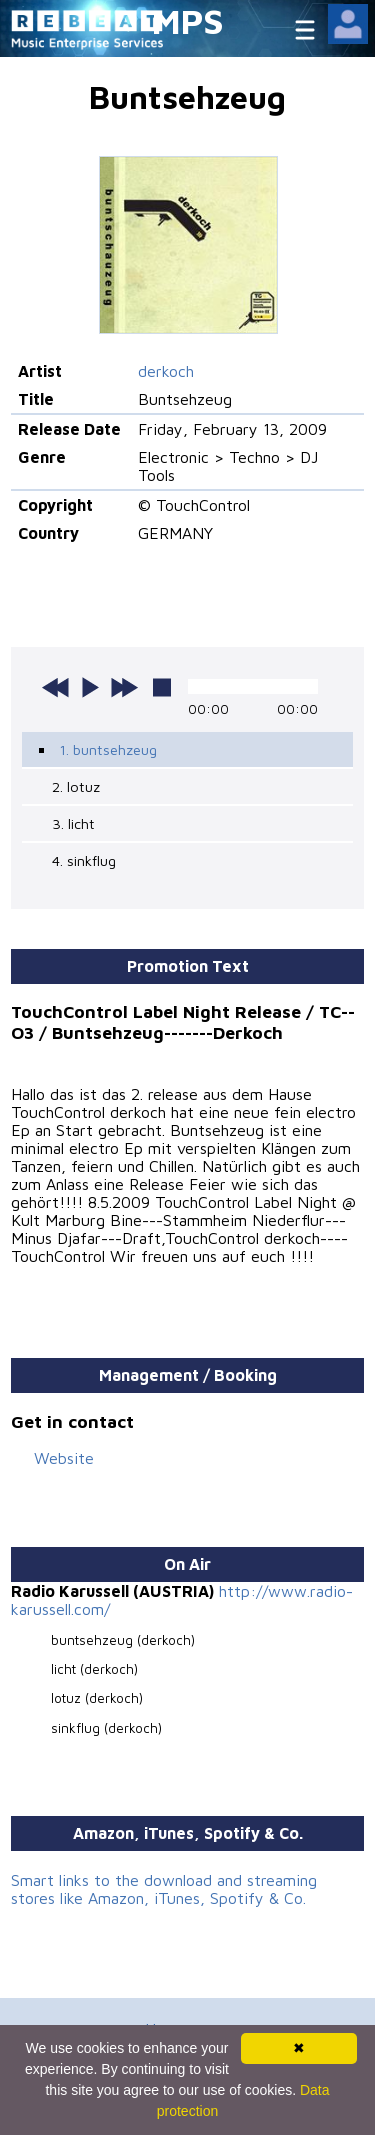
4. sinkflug (84, 860)
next (124, 687)
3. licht (73, 823)
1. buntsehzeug (108, 749)
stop (162, 687)
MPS (188, 20)
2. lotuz (76, 786)
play (90, 687)
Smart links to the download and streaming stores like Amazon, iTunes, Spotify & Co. (164, 1889)
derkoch (166, 371)
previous (56, 687)
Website (64, 1458)
